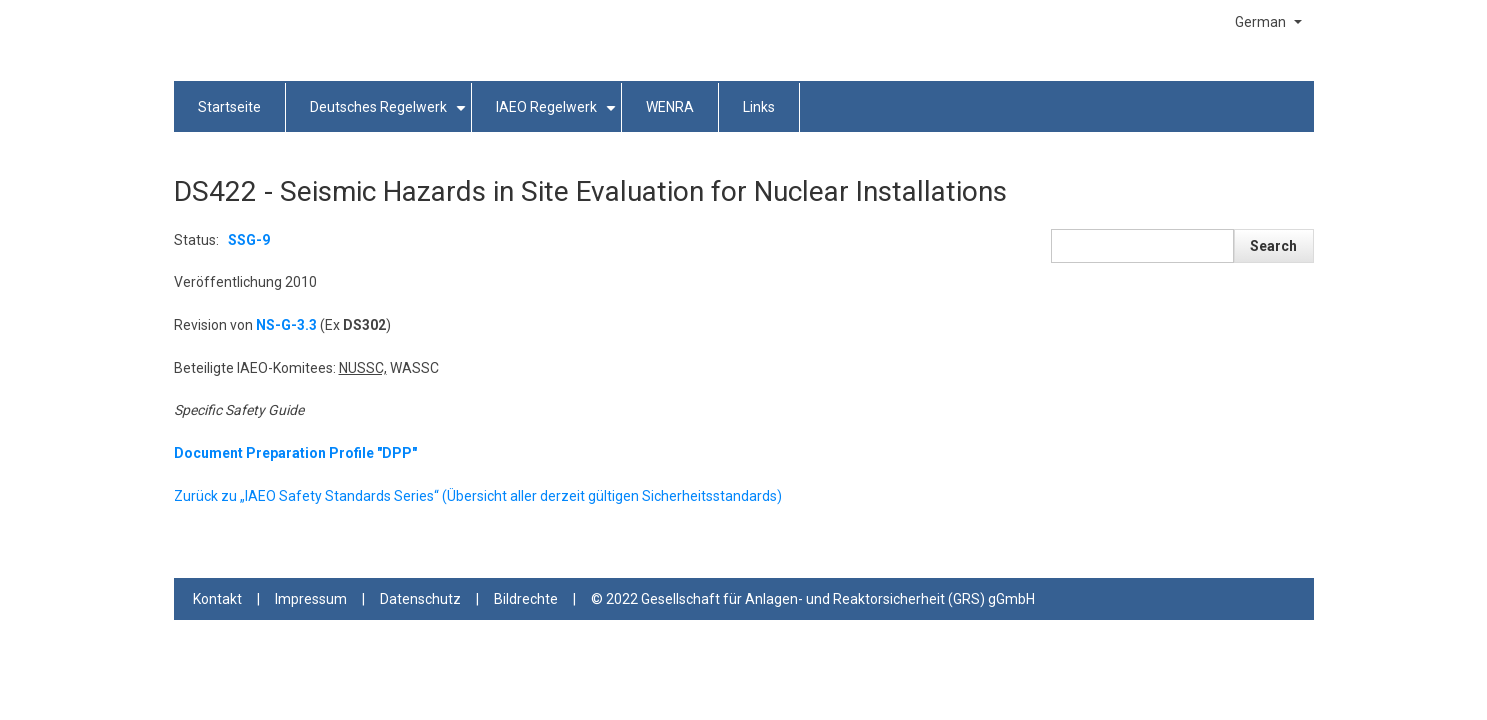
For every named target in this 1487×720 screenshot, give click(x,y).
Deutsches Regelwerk (391, 115)
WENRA (670, 107)
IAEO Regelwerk (559, 115)
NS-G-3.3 (286, 325)
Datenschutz (420, 599)
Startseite (229, 107)
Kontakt (217, 599)
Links (759, 107)
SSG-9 (249, 240)
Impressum (311, 599)
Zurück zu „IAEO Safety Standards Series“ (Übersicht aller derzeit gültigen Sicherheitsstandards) (478, 496)
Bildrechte (526, 599)
